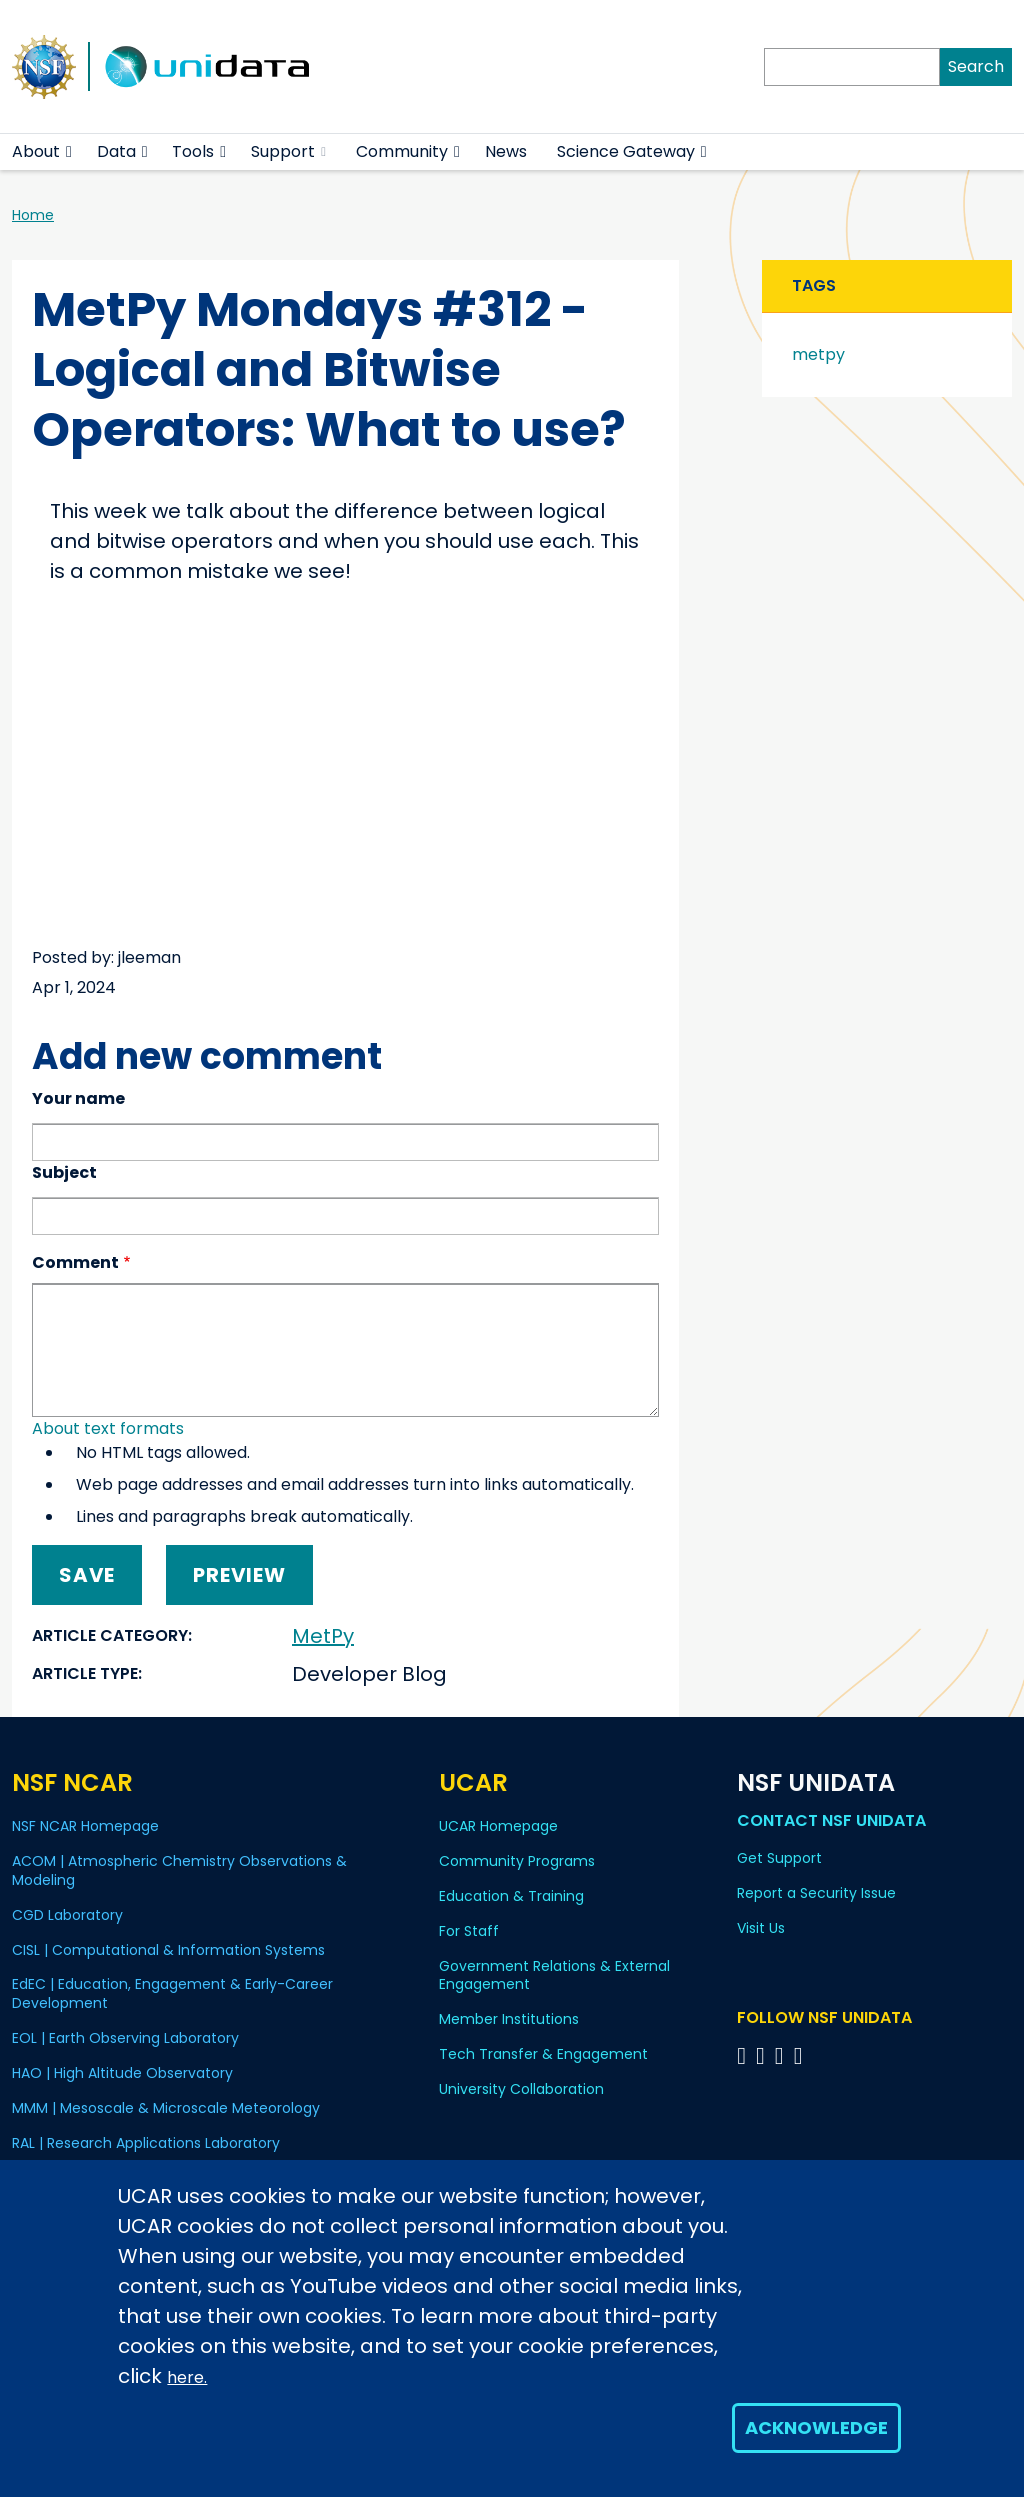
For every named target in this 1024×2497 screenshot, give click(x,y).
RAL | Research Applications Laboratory (146, 2143)
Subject (64, 1172)
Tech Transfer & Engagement (543, 2054)
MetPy (323, 1636)
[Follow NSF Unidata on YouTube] (763, 2055)
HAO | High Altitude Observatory (122, 2073)
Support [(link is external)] (288, 151)
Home (33, 215)
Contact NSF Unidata (831, 1820)
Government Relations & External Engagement (554, 1975)
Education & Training (511, 1896)
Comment (75, 1262)
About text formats (108, 1428)
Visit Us (761, 1928)
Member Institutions (509, 2019)
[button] (69, 152)
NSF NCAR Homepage (85, 1826)
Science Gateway (626, 151)
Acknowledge (816, 2427)
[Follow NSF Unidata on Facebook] (801, 2055)
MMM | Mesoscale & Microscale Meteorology (166, 2108)
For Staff (469, 1931)
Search (976, 66)
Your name (78, 1098)
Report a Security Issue (816, 1893)
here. (187, 2377)
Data (116, 151)
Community (402, 151)
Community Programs (517, 1861)
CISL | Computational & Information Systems (168, 1950)
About (36, 151)
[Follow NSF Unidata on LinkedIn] (782, 2055)
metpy (818, 354)
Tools (193, 151)
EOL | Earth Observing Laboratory (125, 2038)
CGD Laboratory (67, 1915)
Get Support (779, 1858)
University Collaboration (521, 2089)
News (506, 151)
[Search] (852, 67)
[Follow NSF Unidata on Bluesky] (744, 2055)
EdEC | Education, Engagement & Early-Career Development (172, 1993)
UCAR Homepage (498, 1826)
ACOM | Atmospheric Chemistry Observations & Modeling (179, 1870)
